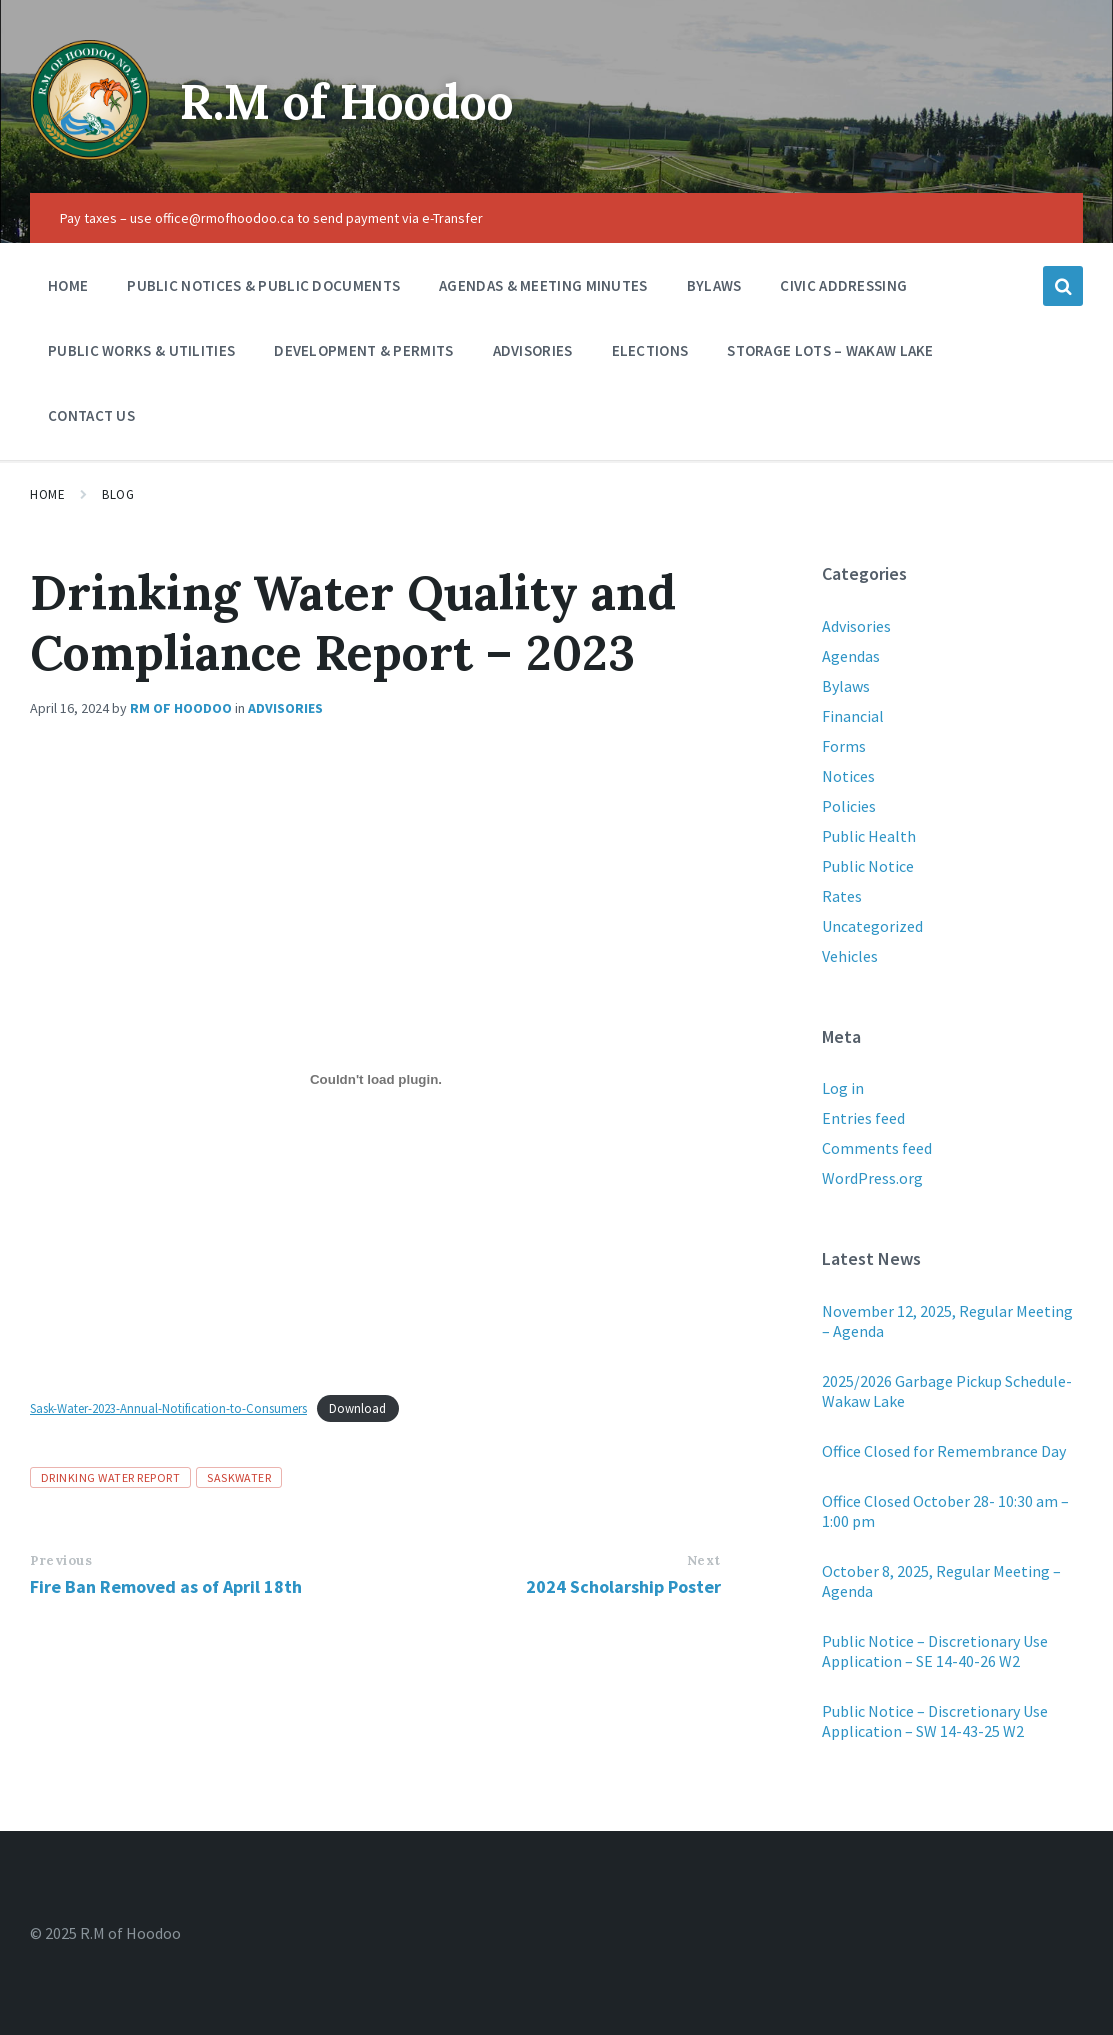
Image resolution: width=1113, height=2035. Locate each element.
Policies (849, 806)
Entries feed (863, 1118)
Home (47, 494)
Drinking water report (110, 1477)
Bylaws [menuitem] (714, 285)
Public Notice (868, 866)
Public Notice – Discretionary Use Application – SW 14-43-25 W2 (935, 1721)
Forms (844, 746)
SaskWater (239, 1477)
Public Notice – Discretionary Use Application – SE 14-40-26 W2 (935, 1651)
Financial (853, 716)
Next (704, 1560)
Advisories (285, 708)
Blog (118, 494)
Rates (842, 896)
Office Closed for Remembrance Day (944, 1451)
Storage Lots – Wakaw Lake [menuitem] (830, 350)
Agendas (851, 656)
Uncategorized (872, 926)
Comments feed (877, 1148)
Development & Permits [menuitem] (363, 350)
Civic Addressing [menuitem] (843, 285)
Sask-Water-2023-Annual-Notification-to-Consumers (168, 1408)
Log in (843, 1088)
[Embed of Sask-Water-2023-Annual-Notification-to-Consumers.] (376, 1079)
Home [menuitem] (68, 285)
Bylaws (846, 686)
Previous (61, 1560)
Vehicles (850, 956)
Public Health (869, 836)
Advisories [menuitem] (533, 350)
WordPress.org (872, 1178)
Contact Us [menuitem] (91, 415)
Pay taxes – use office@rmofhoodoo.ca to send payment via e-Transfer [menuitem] (271, 218)
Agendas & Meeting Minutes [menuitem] (543, 285)
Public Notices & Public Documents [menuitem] (263, 285)
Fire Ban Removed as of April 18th (166, 1586)
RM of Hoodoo (181, 708)
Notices (848, 776)
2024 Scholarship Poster (623, 1586)
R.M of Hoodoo (347, 101)
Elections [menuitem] (650, 350)
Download (357, 1408)
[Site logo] (90, 154)
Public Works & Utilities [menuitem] (141, 350)
